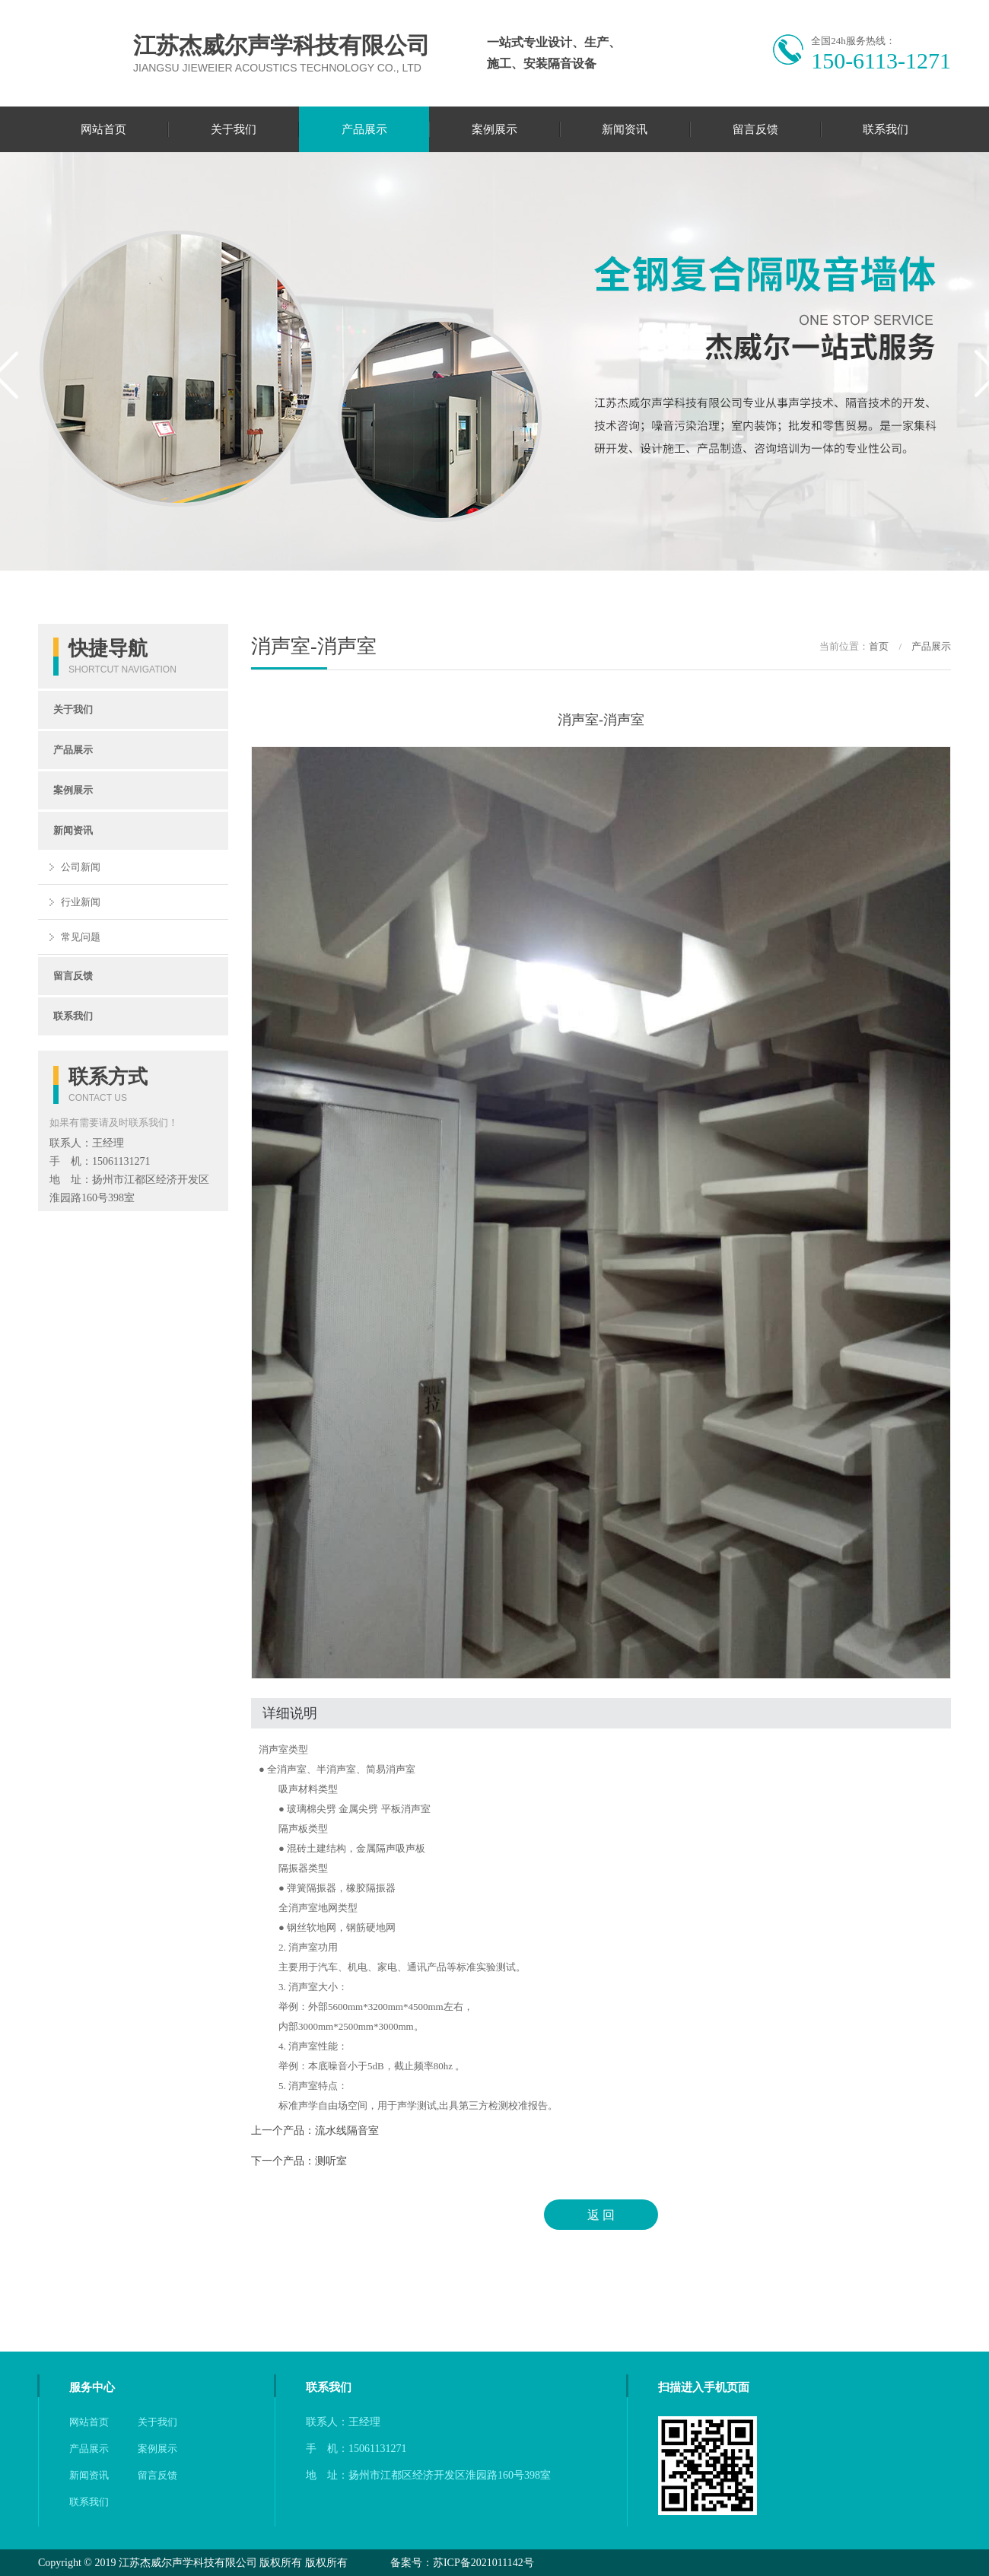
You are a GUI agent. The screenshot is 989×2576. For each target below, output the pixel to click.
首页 (879, 646)
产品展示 (364, 129)
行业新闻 (80, 902)
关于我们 (233, 129)
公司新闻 (80, 867)
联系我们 (885, 129)
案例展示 (494, 129)
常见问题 (80, 937)
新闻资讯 (624, 129)
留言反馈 (755, 129)
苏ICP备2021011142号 (483, 2562)
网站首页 (103, 129)
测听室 (331, 2161)
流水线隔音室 (347, 2130)
